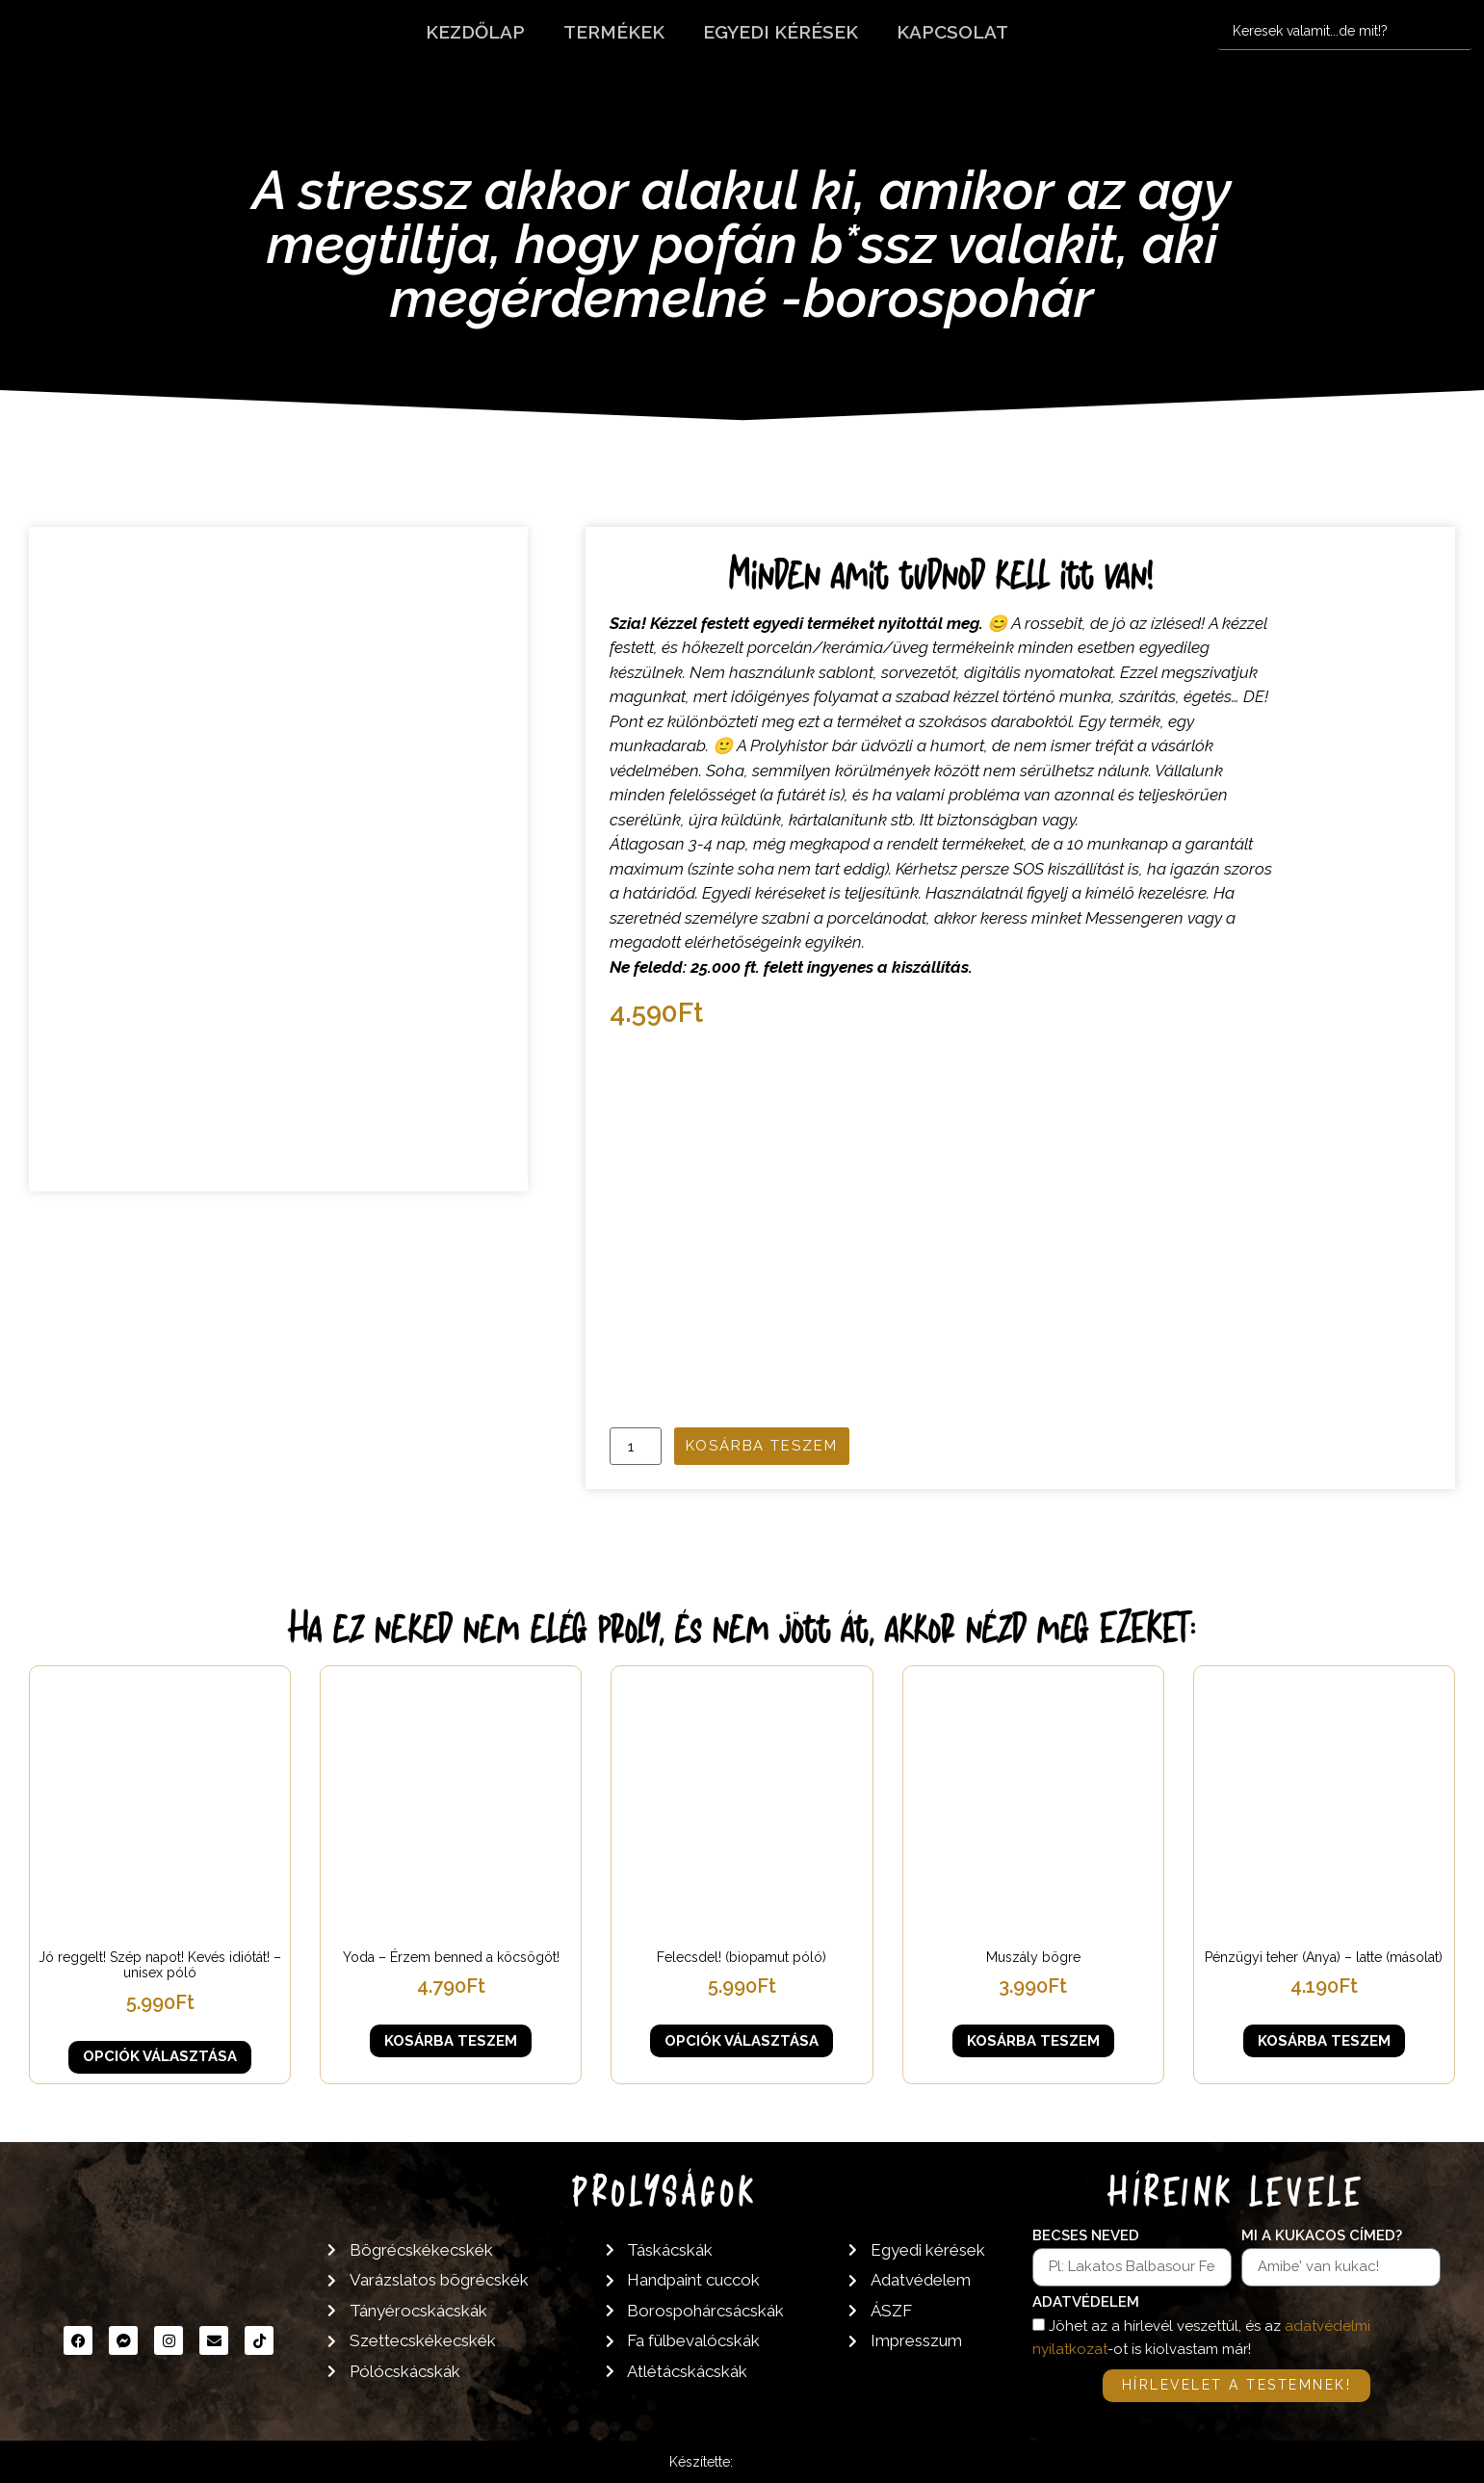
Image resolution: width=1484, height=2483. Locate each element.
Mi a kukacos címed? (1321, 2236)
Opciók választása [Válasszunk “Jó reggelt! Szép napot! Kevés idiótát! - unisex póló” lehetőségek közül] (160, 2056)
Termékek (613, 31)
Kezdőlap (475, 31)
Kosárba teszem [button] (450, 2041)
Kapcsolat (952, 31)
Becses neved (1085, 2236)
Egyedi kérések (780, 31)
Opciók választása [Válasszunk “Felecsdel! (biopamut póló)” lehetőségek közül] (741, 2041)
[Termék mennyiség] (636, 1446)
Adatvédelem (1085, 2303)
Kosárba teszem (762, 1445)
